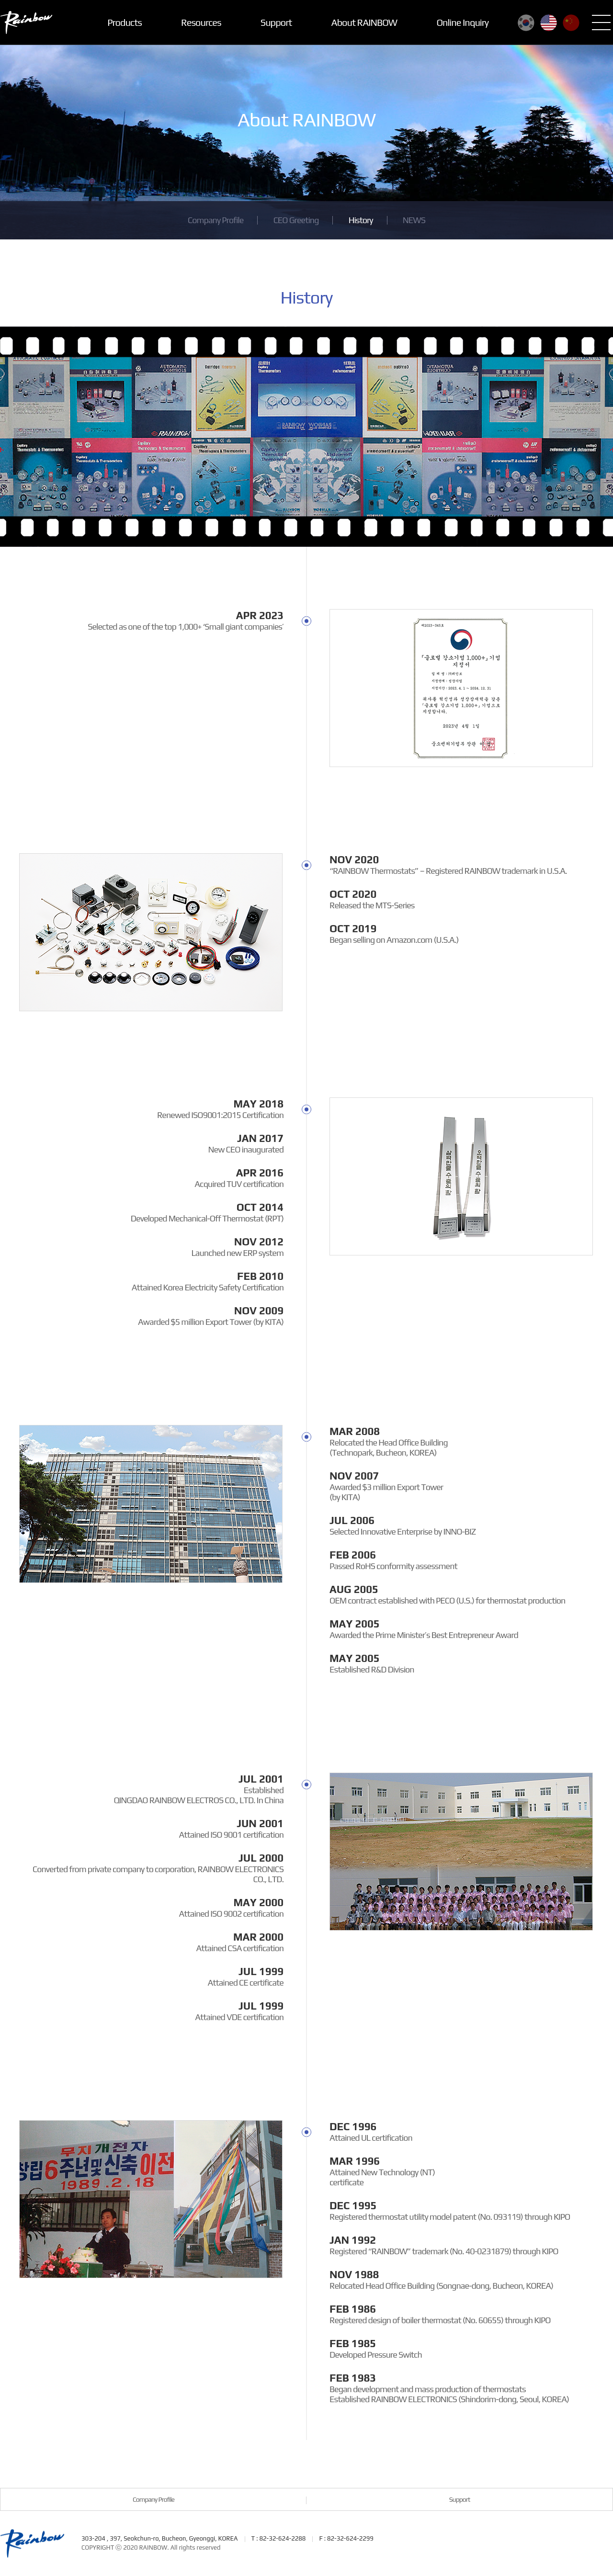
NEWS (414, 220)
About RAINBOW (364, 22)
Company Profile (215, 220)
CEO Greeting (296, 220)
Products (124, 22)
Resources (201, 22)
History (361, 220)
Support (276, 22)
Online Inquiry (462, 22)
